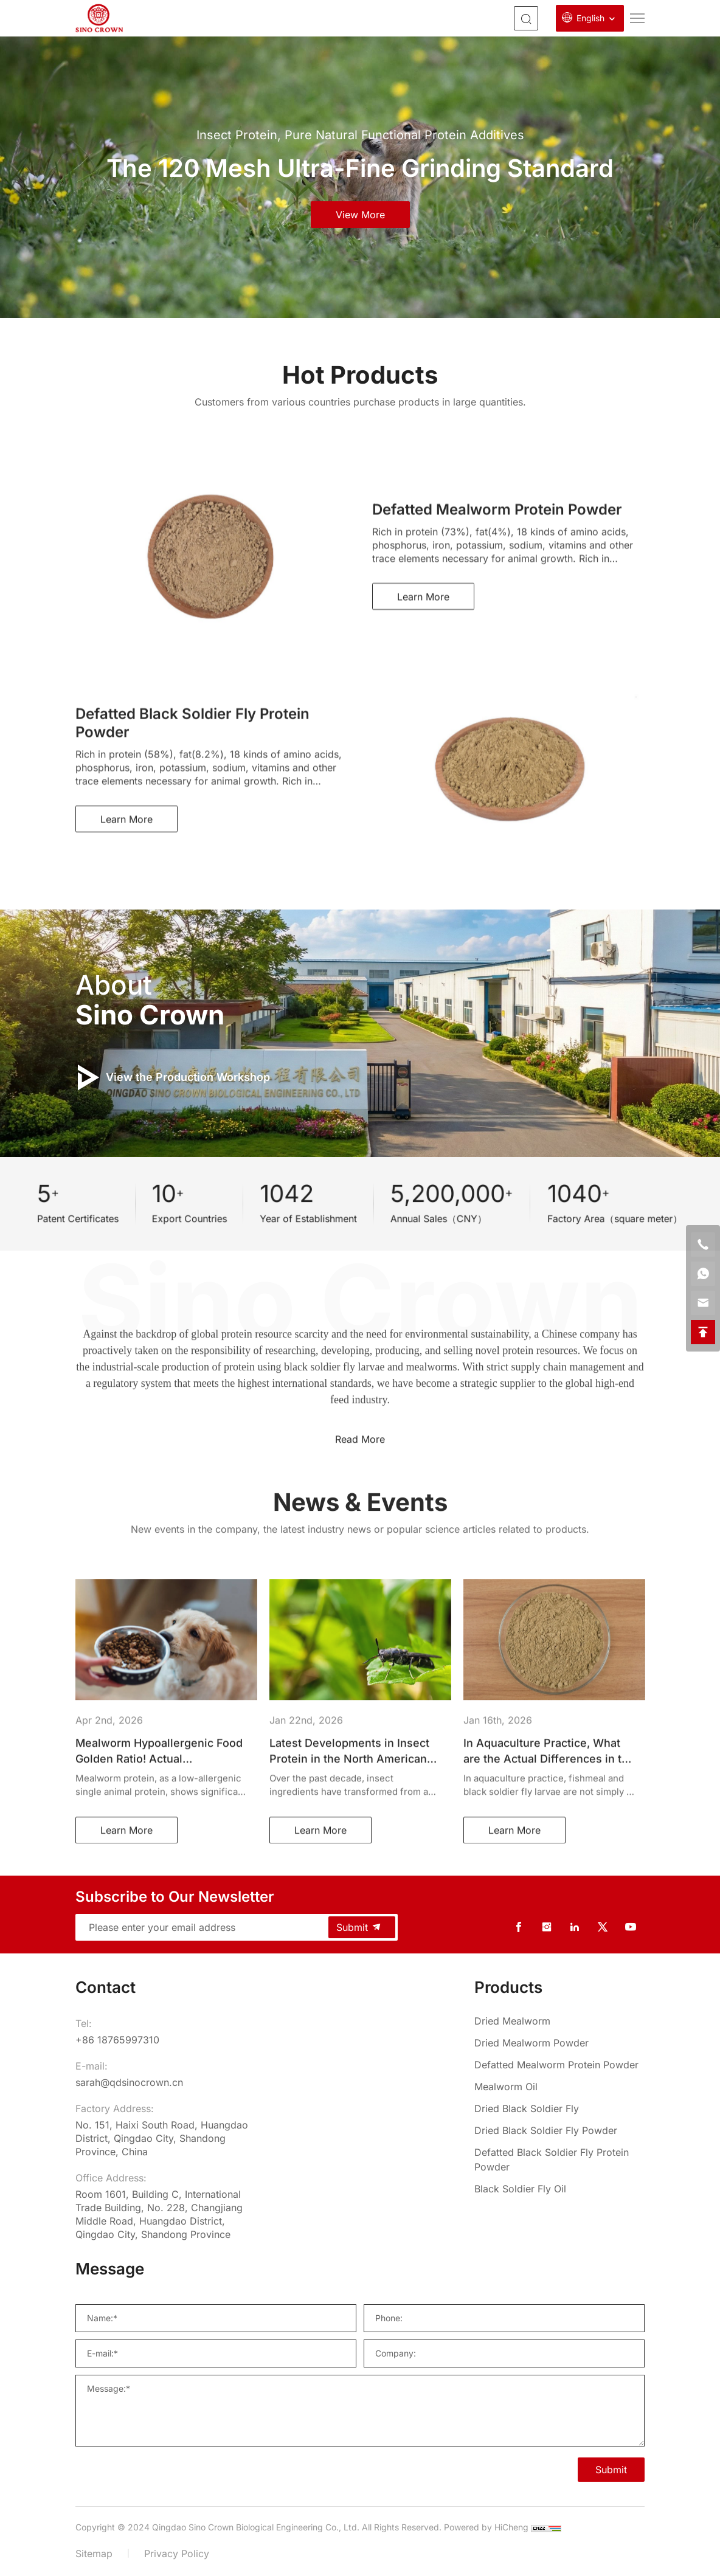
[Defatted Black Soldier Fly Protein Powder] (559, 2159)
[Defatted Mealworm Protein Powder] (559, 2065)
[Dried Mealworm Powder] (559, 2043)
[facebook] (519, 1926)
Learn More (423, 754)
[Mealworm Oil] (559, 2087)
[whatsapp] (703, 1274)
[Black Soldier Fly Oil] (559, 2189)
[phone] (703, 1244)
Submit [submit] (359, 1927)
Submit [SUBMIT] (611, 2470)
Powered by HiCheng (486, 2527)
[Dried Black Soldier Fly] (559, 2108)
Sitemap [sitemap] (93, 2553)
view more (360, 215)
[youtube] (631, 1926)
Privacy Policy (176, 2553)
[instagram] (547, 1926)
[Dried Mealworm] (559, 2021)
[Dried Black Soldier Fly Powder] (559, 2130)
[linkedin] (575, 1926)
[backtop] (703, 1332)
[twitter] (603, 1926)
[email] (703, 1303)
